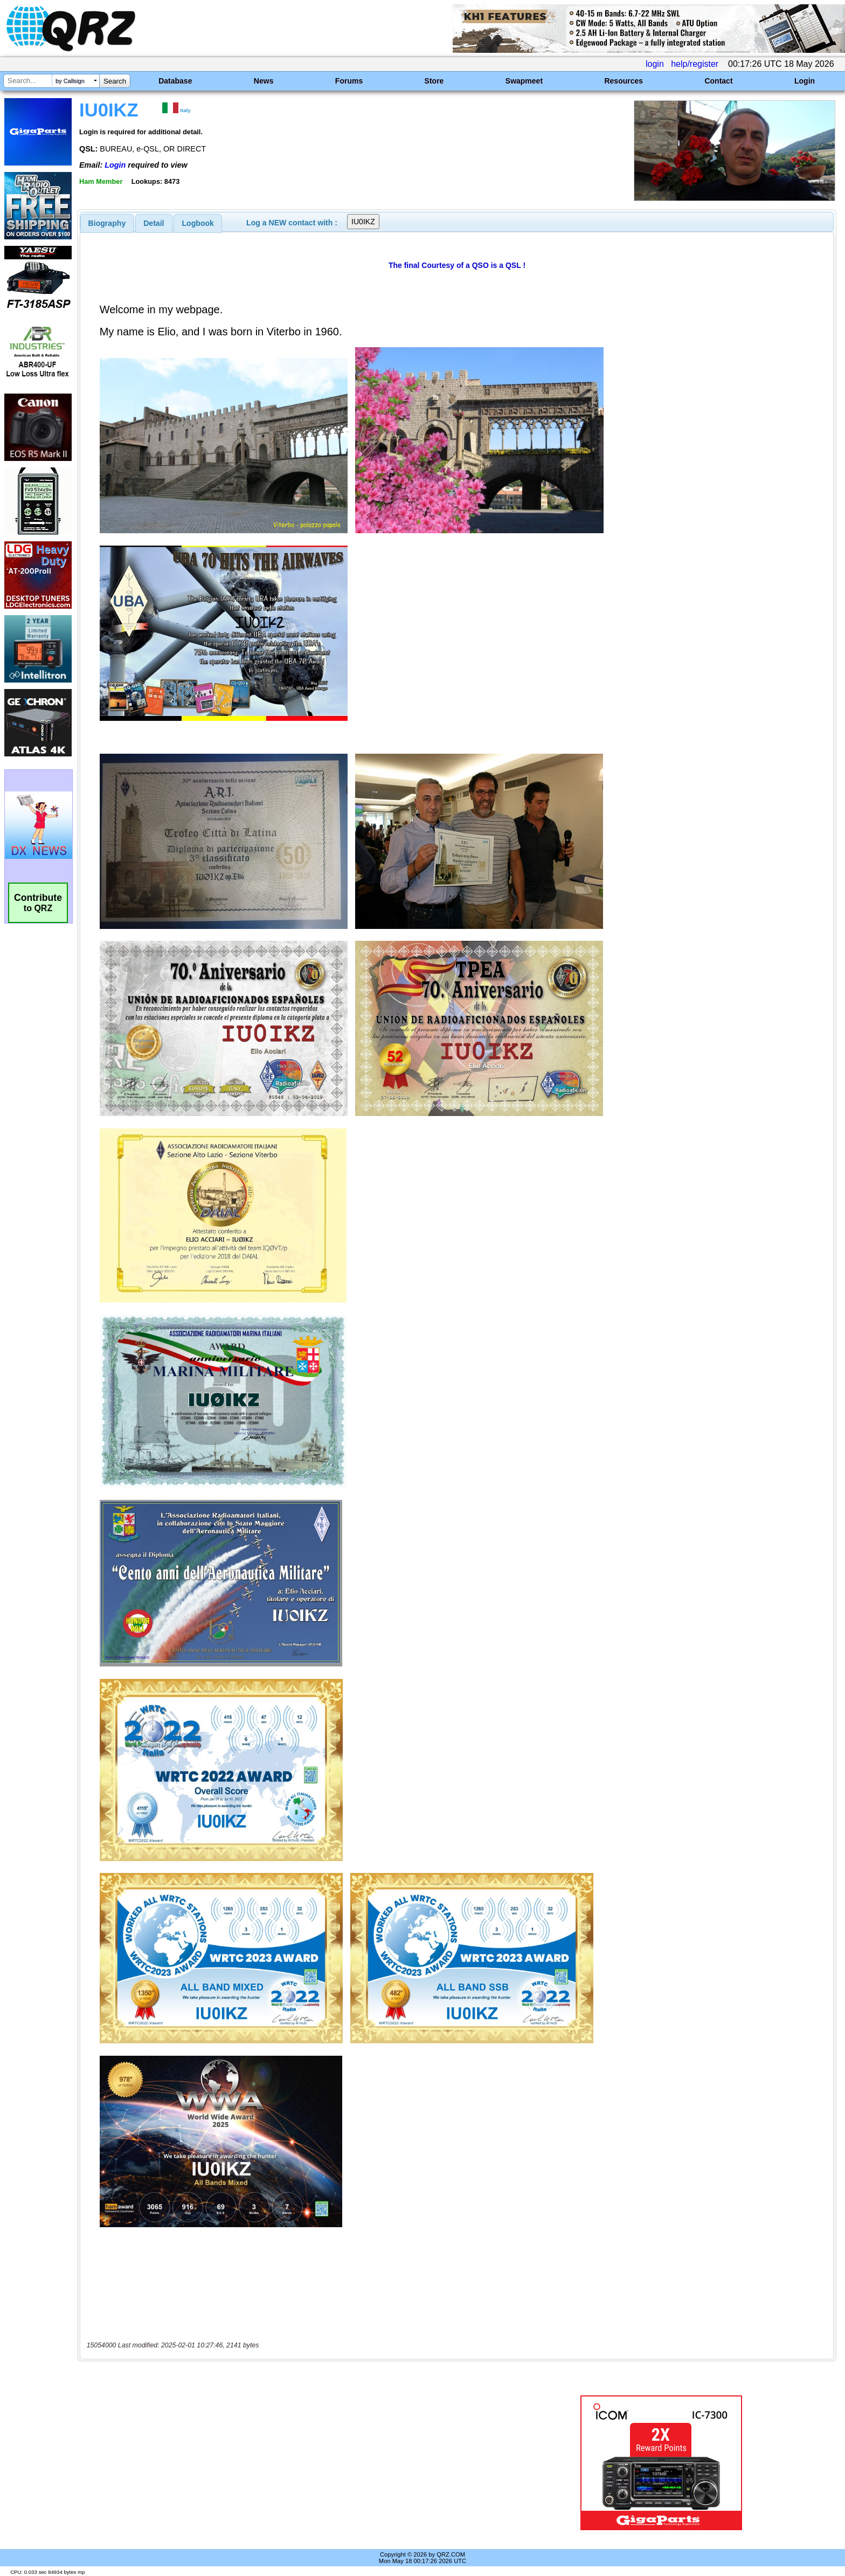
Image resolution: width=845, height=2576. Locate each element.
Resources (623, 81)
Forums (349, 81)
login (655, 63)
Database (175, 81)
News (264, 81)
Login (804, 81)
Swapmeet (524, 81)
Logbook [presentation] (198, 223)
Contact (718, 81)
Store (434, 81)
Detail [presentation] (153, 223)
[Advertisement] (290, 2462)
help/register (694, 63)
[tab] (107, 223)
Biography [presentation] (107, 223)
